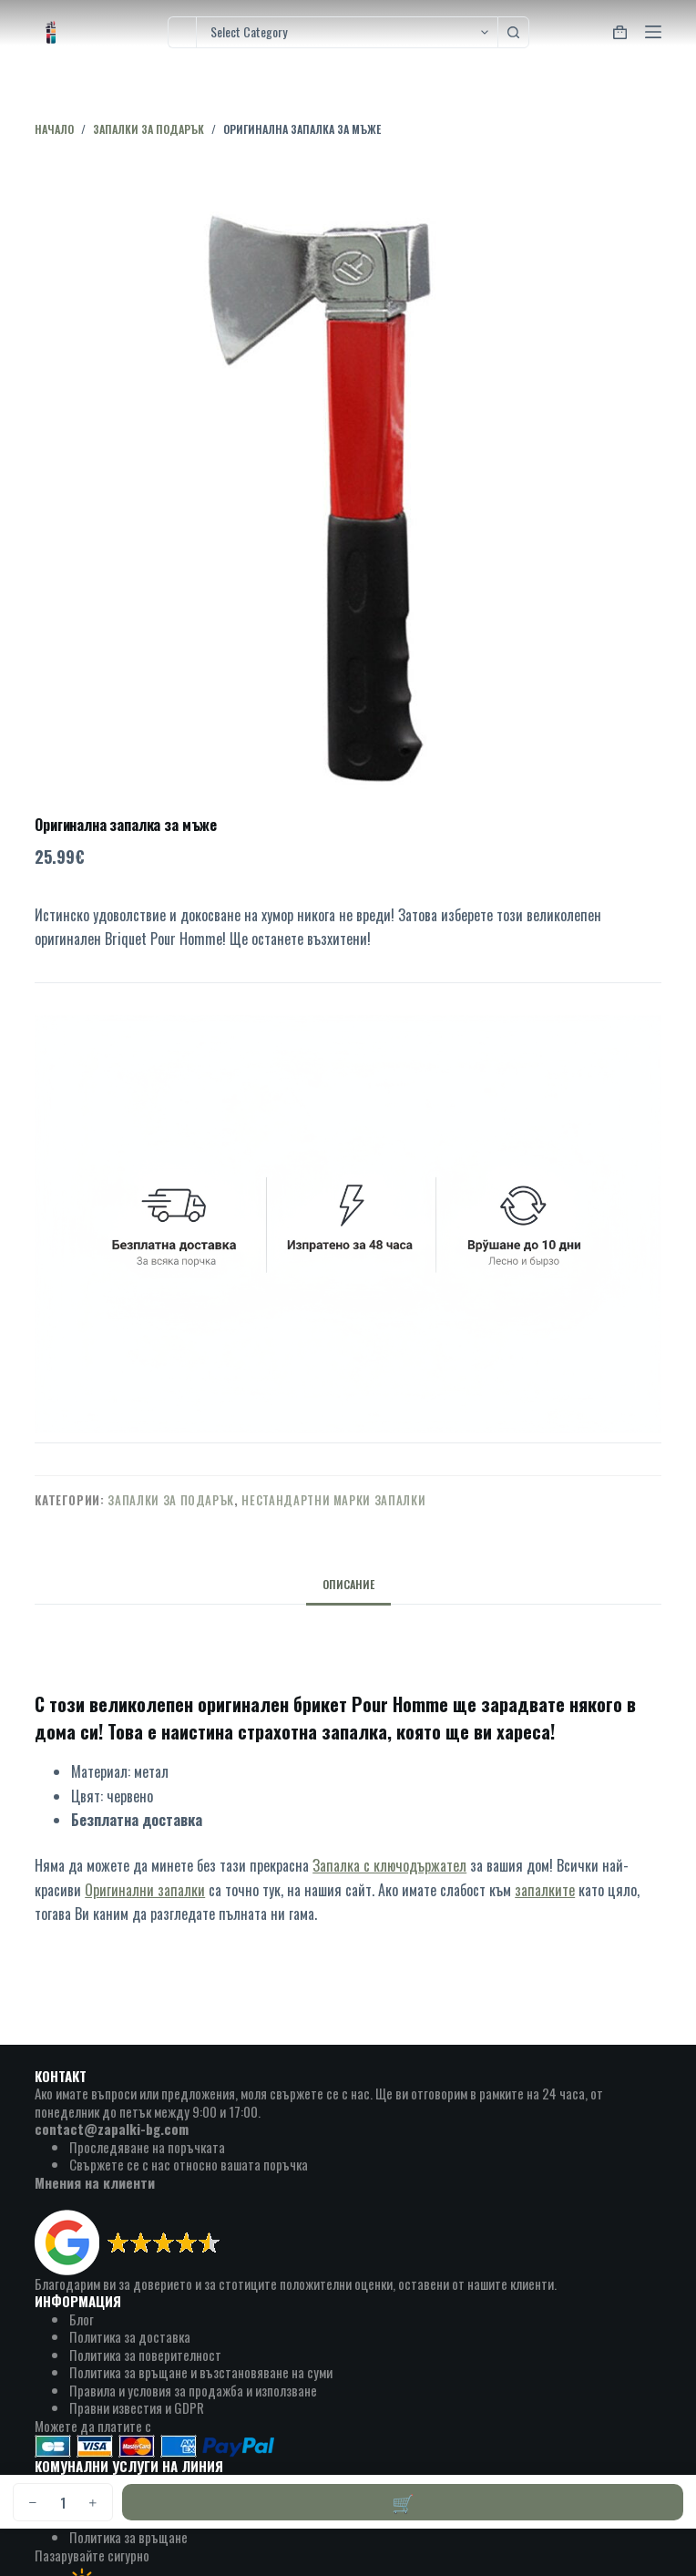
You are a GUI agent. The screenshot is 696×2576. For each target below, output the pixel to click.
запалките (545, 1890)
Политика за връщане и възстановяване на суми (201, 2372)
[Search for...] (182, 32)
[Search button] (513, 32)
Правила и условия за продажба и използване (193, 2390)
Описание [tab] (348, 1584)
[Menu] (653, 32)
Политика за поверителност (145, 2355)
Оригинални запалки (145, 1890)
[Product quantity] (63, 2502)
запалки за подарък (170, 1500)
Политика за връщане (128, 2537)
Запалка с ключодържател (389, 1865)
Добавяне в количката (402, 2502)
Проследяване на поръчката (147, 2147)
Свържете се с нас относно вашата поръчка (188, 2164)
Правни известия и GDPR (136, 2407)
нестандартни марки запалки (333, 1500)
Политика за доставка (129, 2336)
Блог (81, 2319)
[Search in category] (346, 32)
